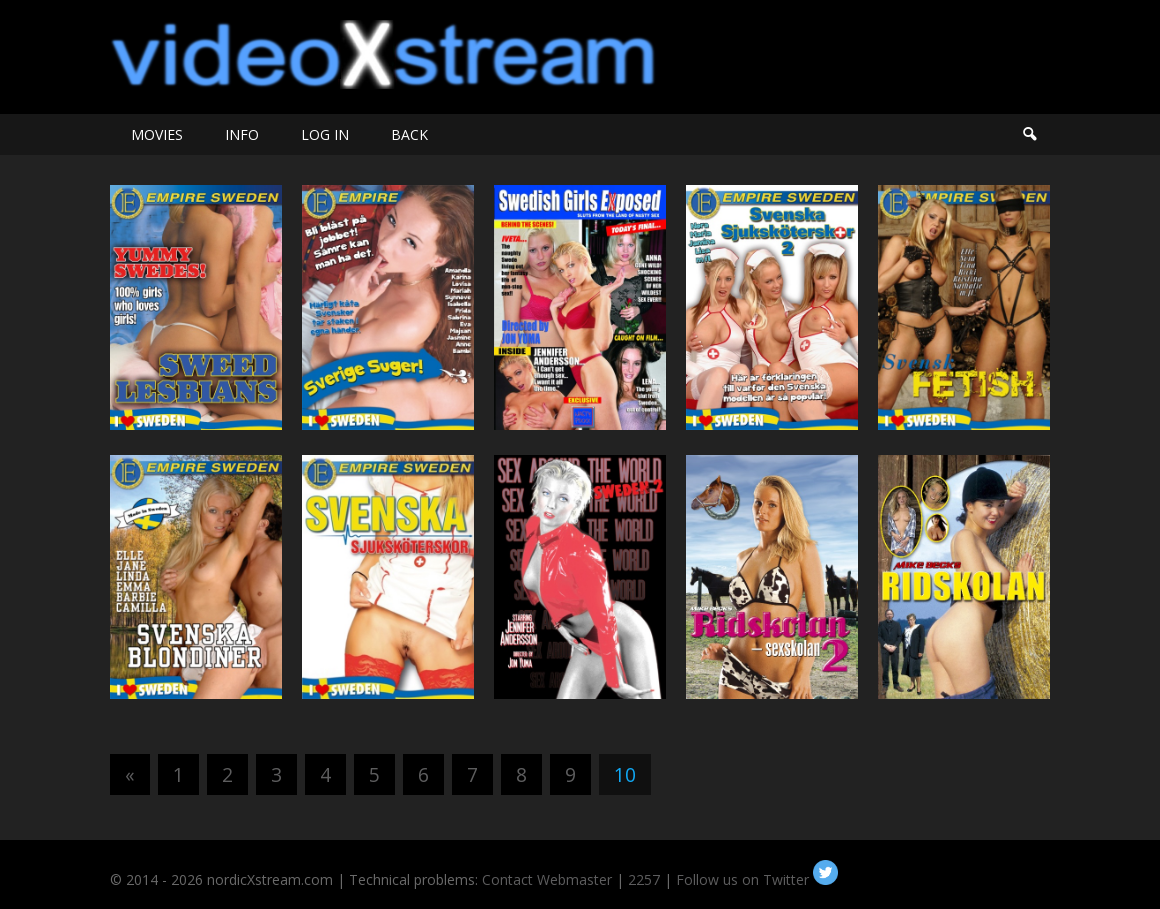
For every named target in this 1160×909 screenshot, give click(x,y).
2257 (644, 879)
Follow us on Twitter (757, 879)
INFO (242, 134)
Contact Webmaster (547, 879)
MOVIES (157, 134)
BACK (409, 134)
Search (1029, 134)
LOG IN (325, 134)
